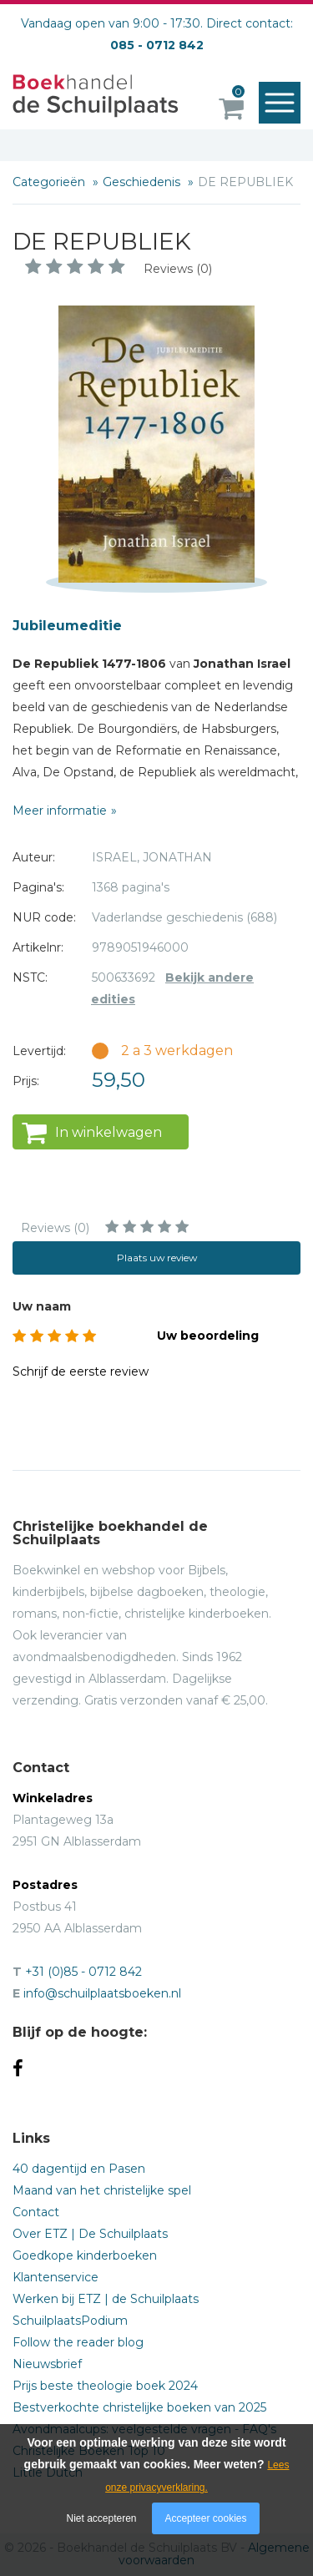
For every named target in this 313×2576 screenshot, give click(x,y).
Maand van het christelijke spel (102, 2190)
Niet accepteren (102, 2518)
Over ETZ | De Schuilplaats (90, 2233)
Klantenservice (55, 2277)
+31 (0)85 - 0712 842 (83, 1971)
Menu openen (283, 103)
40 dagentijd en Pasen (79, 2168)
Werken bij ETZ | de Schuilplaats (106, 2298)
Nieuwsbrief (47, 2363)
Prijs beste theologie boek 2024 (105, 2385)
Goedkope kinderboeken (85, 2255)
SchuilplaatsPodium (70, 2320)
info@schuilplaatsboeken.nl (102, 1993)
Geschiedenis (143, 181)
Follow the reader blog (78, 2342)
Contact (36, 2212)
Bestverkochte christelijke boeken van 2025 (139, 2407)
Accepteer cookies (205, 2518)
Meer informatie (60, 810)
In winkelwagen (108, 1132)
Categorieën (50, 181)
